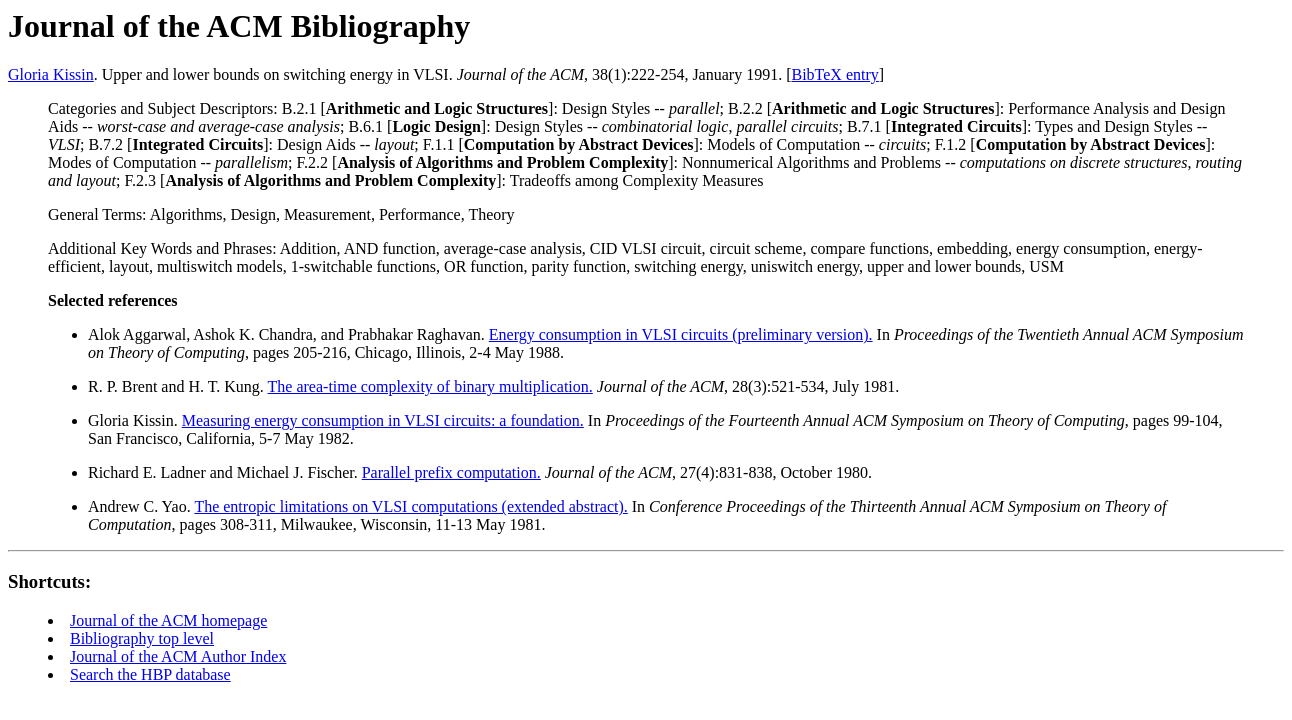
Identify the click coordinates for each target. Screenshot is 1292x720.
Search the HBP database (150, 674)
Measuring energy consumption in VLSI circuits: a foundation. (383, 420)
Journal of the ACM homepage (168, 620)
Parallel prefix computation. (451, 472)
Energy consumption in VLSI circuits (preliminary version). (681, 334)
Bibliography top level (142, 638)
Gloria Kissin (51, 74)
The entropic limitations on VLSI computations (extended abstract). (410, 506)
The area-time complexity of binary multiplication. (430, 386)
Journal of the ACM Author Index (178, 656)
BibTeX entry (834, 74)
